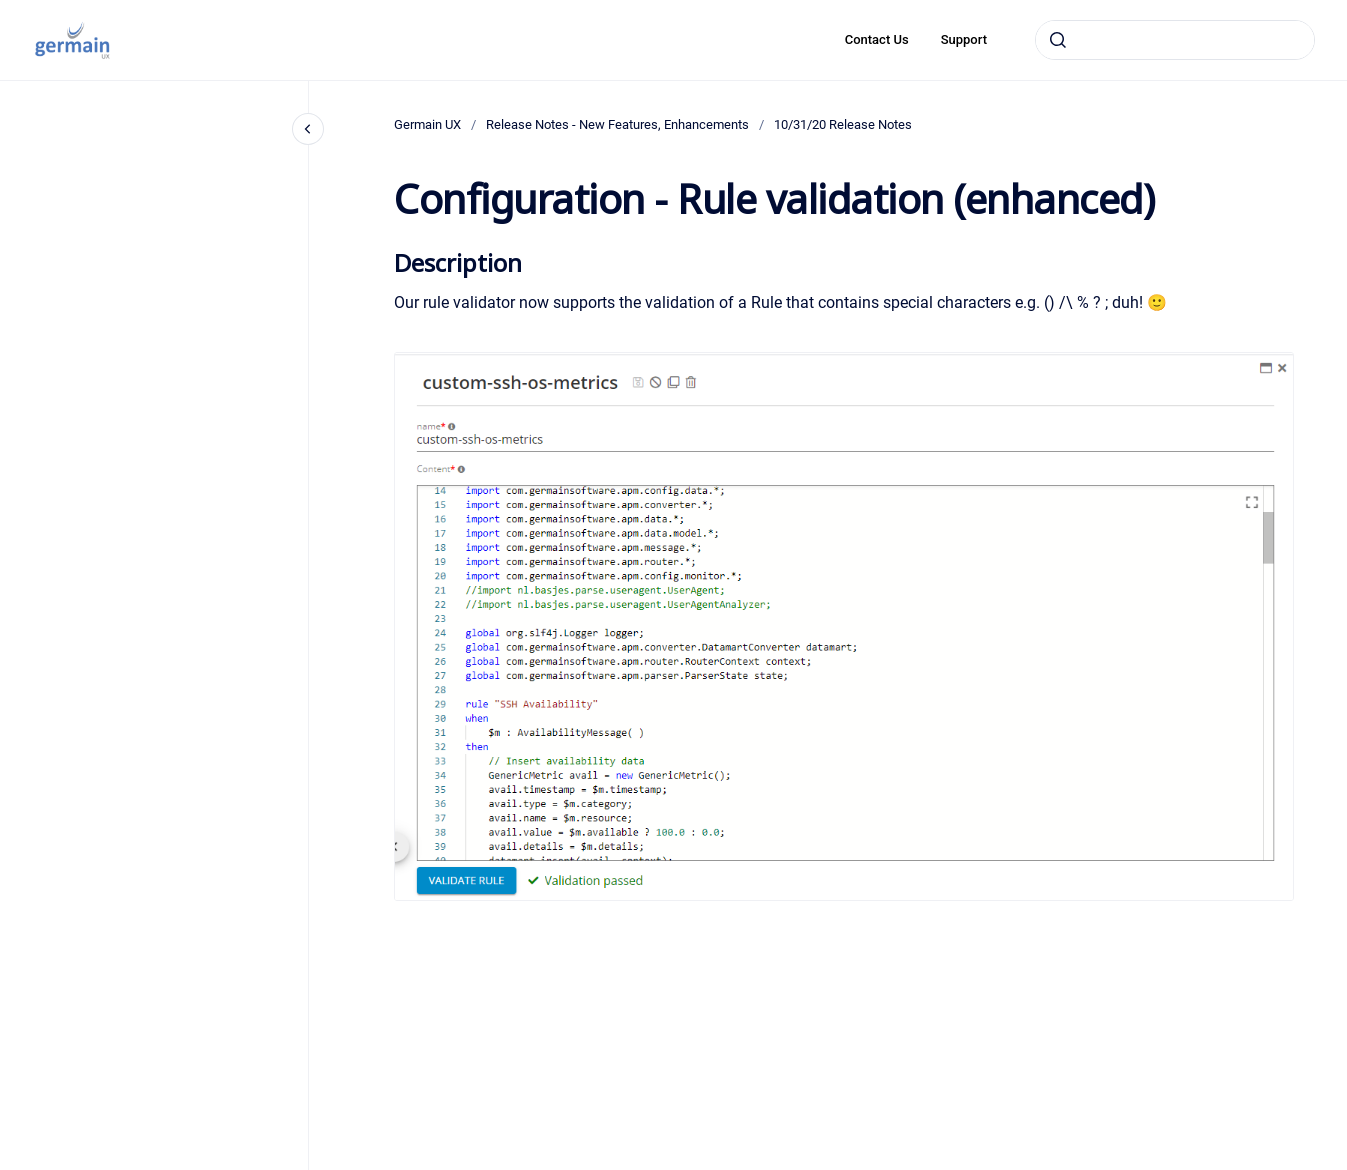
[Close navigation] (308, 129)
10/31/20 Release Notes (843, 124)
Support (964, 39)
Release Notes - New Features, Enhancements (617, 124)
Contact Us (877, 39)
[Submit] (1058, 40)
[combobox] (1175, 40)
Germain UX (427, 124)
